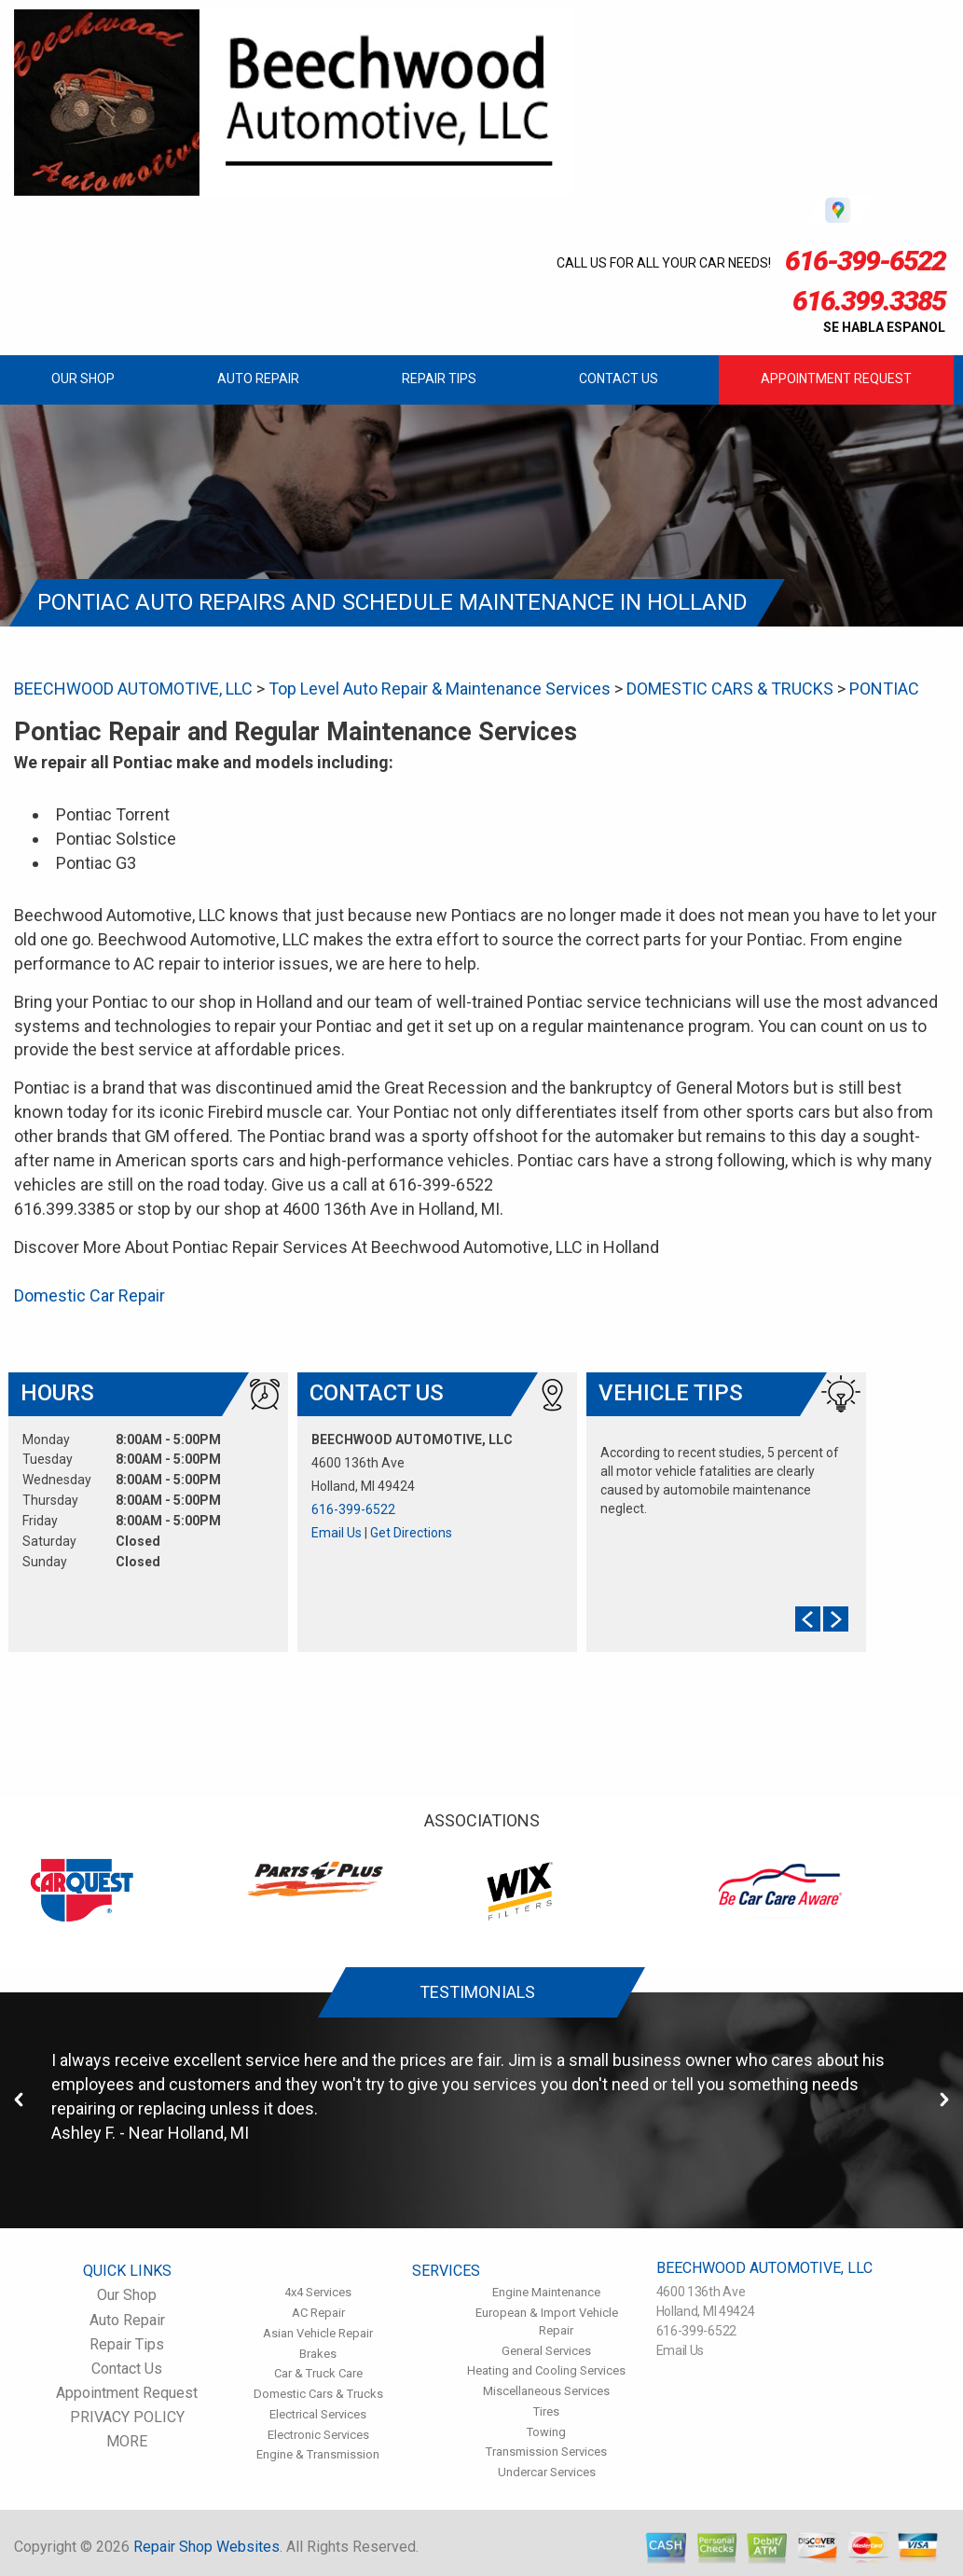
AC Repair (318, 2313)
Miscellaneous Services (546, 2391)
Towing (546, 2432)
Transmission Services (546, 2452)
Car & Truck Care (318, 2373)
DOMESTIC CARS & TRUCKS (729, 688)
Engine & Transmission (317, 2454)
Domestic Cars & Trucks (318, 2394)
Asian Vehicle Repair (318, 2333)
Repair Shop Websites (206, 2546)
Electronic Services (318, 2435)
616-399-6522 (353, 1509)
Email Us (336, 1532)
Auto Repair (258, 378)
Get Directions (411, 1532)
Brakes (318, 2354)
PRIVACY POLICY (127, 2417)
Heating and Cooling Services (546, 2370)
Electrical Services (317, 2414)
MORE (126, 2441)
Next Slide (835, 1619)
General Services (546, 2351)
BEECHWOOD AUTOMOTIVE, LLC (133, 688)
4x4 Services (317, 2292)
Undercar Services (547, 2472)
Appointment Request (836, 378)
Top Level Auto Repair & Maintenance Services (439, 688)
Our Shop (83, 378)
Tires (546, 2411)
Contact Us (618, 378)
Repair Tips (439, 378)
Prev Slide (807, 1619)
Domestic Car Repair (89, 1295)
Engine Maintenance (546, 2292)
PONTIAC (884, 688)
